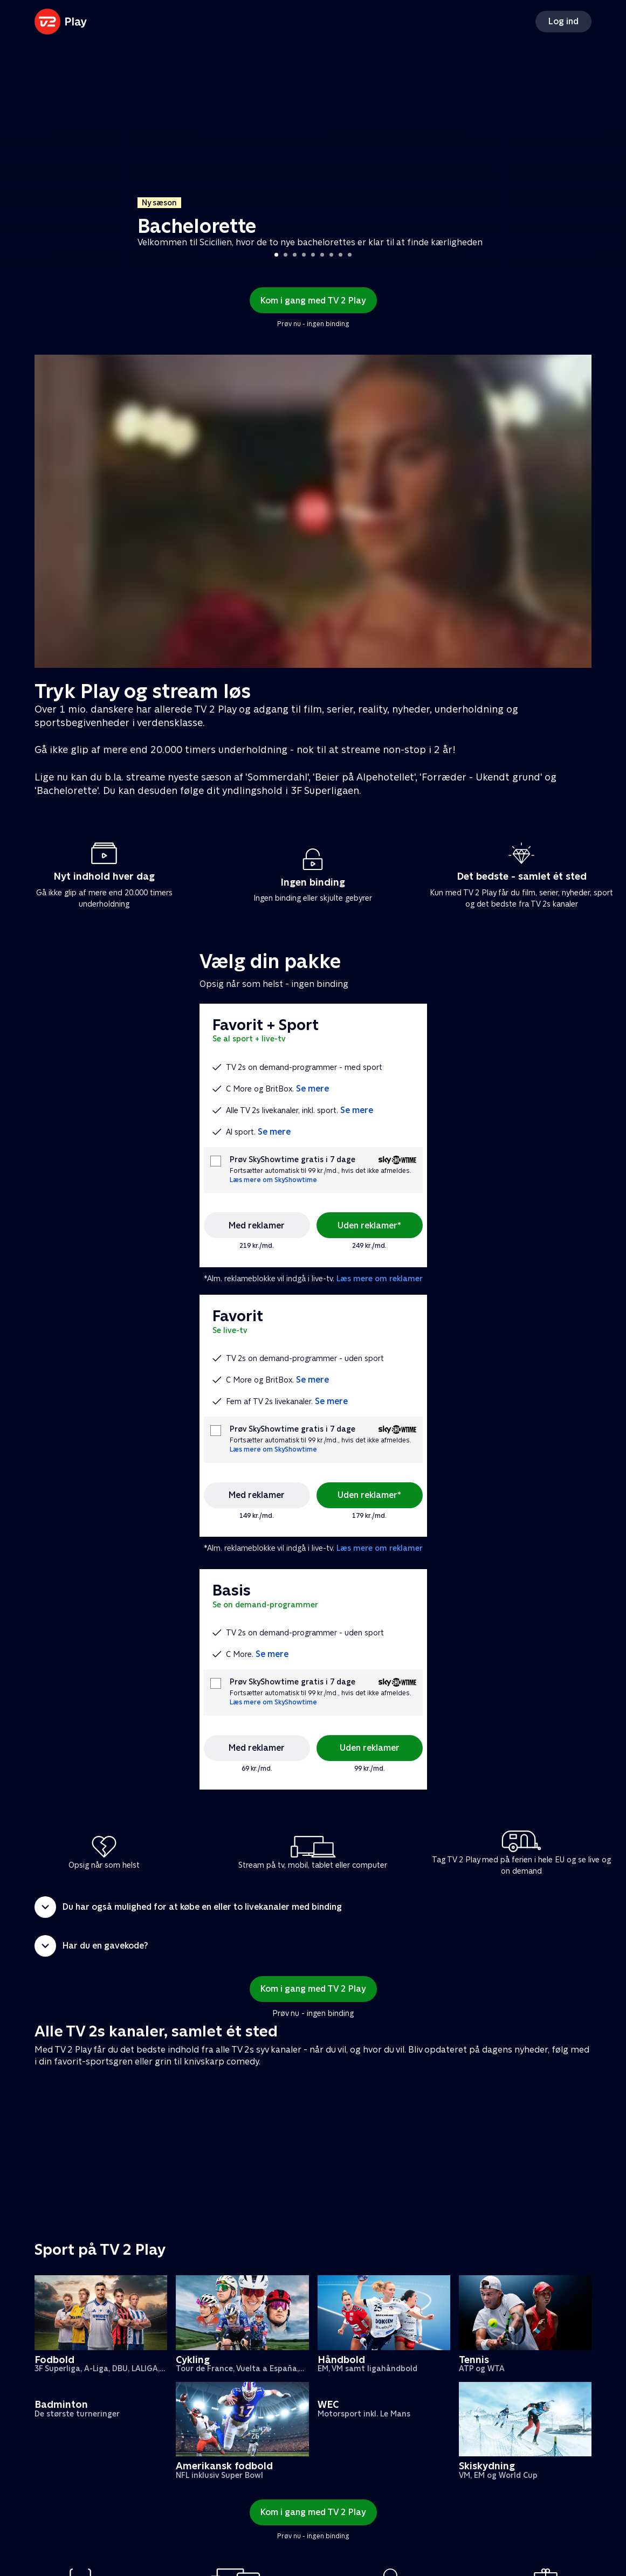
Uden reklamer (370, 1748)
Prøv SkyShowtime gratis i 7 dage (292, 1160)
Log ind (563, 21)
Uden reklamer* (369, 1225)
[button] (313, 1907)
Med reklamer (257, 1225)
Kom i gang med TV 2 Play (313, 300)
